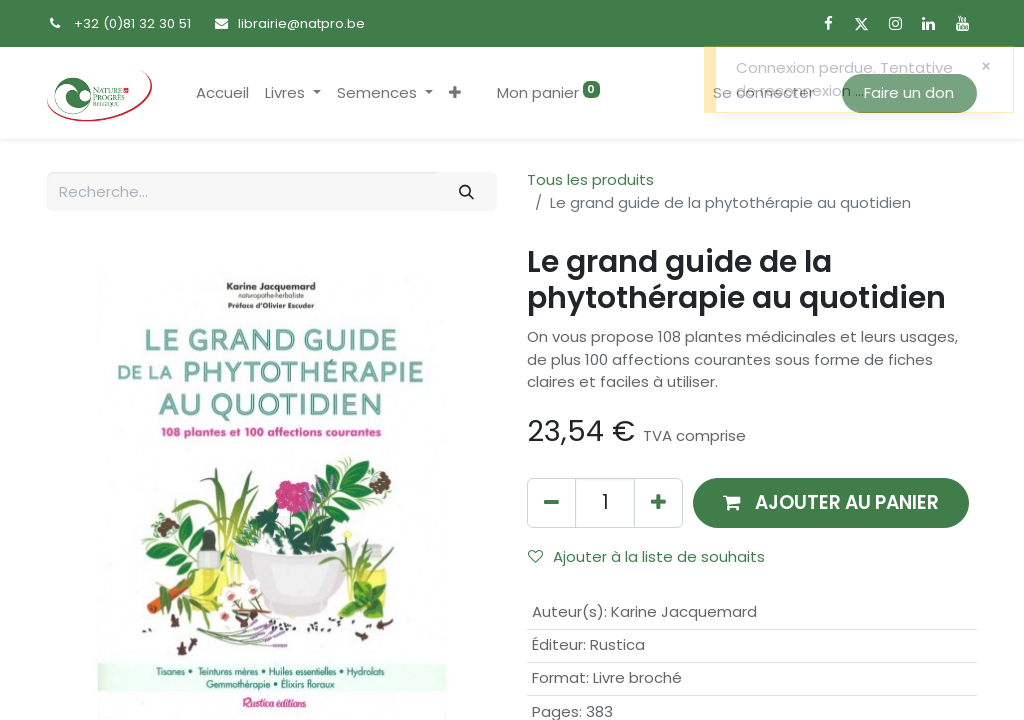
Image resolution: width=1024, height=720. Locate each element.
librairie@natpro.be (301, 23)
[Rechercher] (467, 191)
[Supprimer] (551, 502)
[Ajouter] (658, 502)
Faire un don (909, 92)
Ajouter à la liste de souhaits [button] (646, 556)
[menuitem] (222, 93)
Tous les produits (590, 179)
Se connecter (763, 92)
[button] (455, 93)
